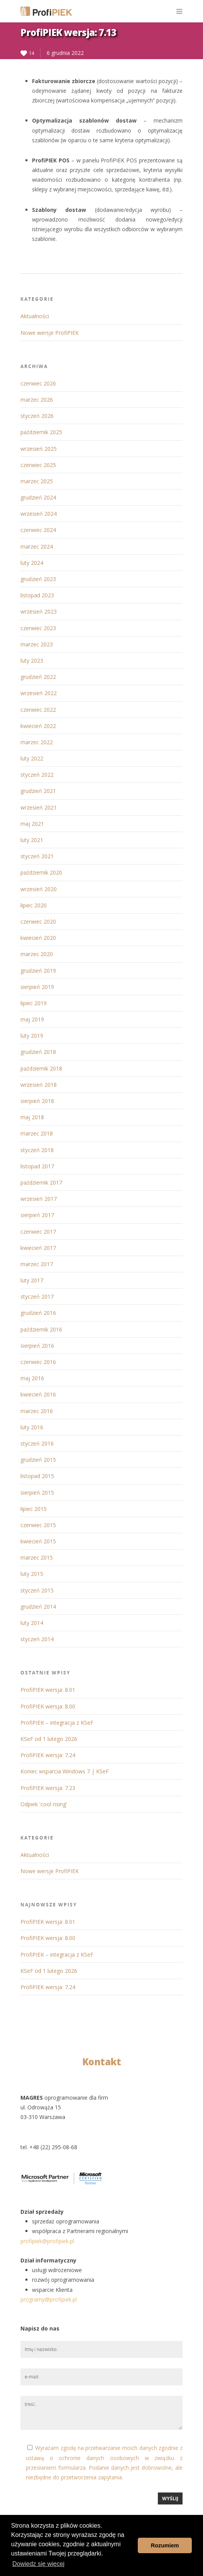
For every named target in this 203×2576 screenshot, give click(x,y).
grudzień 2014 (38, 1606)
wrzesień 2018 (38, 1084)
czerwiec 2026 (38, 383)
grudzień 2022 (38, 676)
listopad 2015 (37, 1476)
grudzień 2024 (38, 497)
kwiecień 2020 (38, 937)
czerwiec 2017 (38, 1231)
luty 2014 (31, 1622)
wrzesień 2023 (38, 611)
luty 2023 (31, 660)
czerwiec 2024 (38, 530)
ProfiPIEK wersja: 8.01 (47, 1689)
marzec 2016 (36, 1411)
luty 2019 (31, 1035)
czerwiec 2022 (38, 709)
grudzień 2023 (38, 579)
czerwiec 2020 (38, 921)
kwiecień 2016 (38, 1394)
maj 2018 (32, 1117)
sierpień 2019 (37, 987)
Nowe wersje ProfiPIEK (49, 332)
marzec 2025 (36, 481)
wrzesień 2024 (38, 513)
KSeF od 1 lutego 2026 (48, 1738)
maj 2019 (32, 1019)
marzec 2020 (36, 954)
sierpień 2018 (37, 1101)
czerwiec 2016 (38, 1362)
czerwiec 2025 (38, 465)
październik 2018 (41, 1068)
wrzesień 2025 (38, 448)
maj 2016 (32, 1378)
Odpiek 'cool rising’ (43, 1804)
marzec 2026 (36, 399)
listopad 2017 (37, 1166)
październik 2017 (41, 1182)
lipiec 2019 (33, 1003)
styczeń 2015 (37, 1590)
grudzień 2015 (38, 1459)
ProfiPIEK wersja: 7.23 (47, 1788)
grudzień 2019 (38, 970)
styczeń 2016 (37, 1443)
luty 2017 (31, 1280)
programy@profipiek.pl (48, 2299)
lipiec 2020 (33, 905)
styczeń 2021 (37, 856)
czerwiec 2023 (38, 628)
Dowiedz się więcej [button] (38, 2564)
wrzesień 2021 (38, 807)
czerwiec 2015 (38, 1525)
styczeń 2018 (37, 1150)
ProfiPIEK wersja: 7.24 (47, 1755)
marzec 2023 (36, 644)
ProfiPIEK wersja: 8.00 (47, 1706)
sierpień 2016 (37, 1345)
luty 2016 (31, 1427)
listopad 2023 (37, 595)
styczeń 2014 (37, 1639)
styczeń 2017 (37, 1296)
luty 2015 (31, 1573)
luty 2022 (31, 758)
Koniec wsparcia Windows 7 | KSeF (64, 1771)
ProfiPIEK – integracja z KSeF (56, 1722)
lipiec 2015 (33, 1508)
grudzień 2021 (38, 790)
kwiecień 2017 (38, 1247)
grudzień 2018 (38, 1051)
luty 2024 (31, 562)
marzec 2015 (36, 1557)
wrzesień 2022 (38, 693)
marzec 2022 (36, 742)
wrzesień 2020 (38, 889)
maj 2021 (32, 823)
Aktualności (34, 316)
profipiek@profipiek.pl (47, 2241)
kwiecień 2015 (38, 1541)
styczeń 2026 (37, 415)
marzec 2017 (36, 1264)
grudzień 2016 (38, 1312)
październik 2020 (41, 872)
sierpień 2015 (37, 1492)
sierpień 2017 (37, 1215)
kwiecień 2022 (38, 726)
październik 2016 (41, 1329)
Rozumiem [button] (165, 2545)
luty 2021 (31, 840)
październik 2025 (41, 432)
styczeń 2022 (37, 774)
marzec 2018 (36, 1133)
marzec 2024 (36, 546)
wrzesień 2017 (38, 1198)
